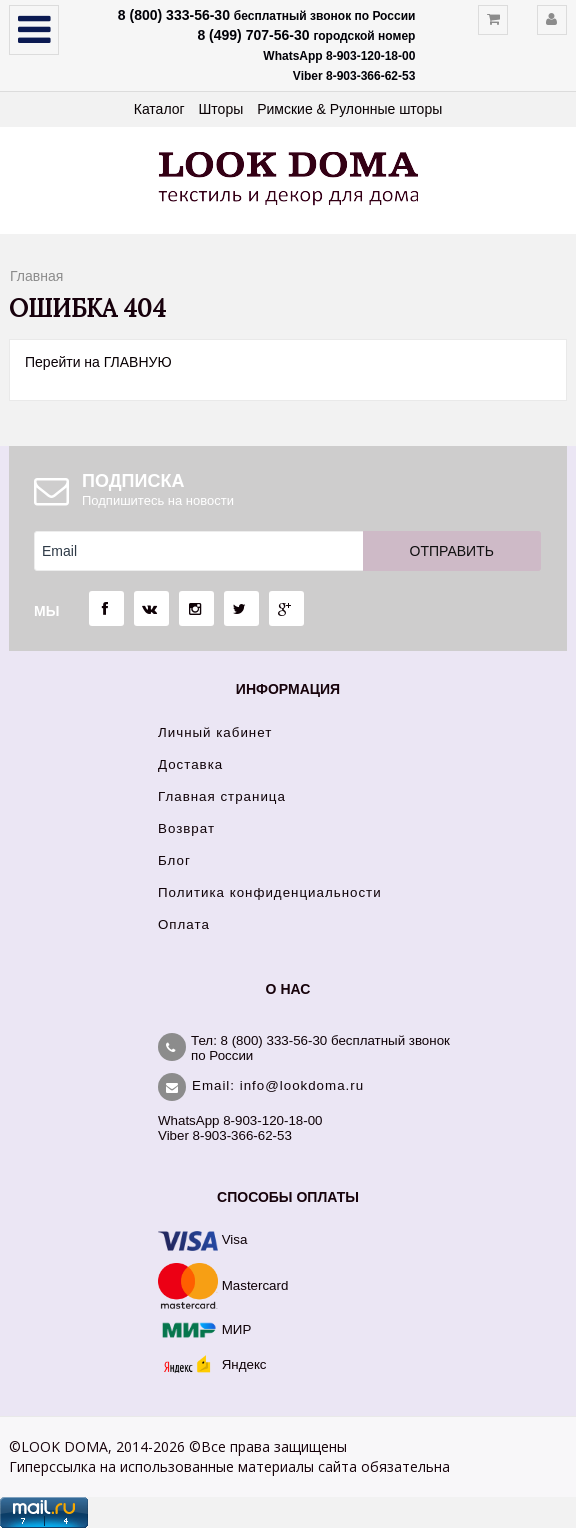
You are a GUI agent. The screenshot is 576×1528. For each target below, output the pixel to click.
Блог (174, 860)
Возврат (186, 828)
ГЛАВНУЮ (138, 362)
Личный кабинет (215, 732)
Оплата (184, 924)
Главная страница (222, 796)
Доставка (190, 764)
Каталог (159, 109)
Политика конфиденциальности (270, 892)
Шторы (221, 109)
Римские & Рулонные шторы (349, 109)
